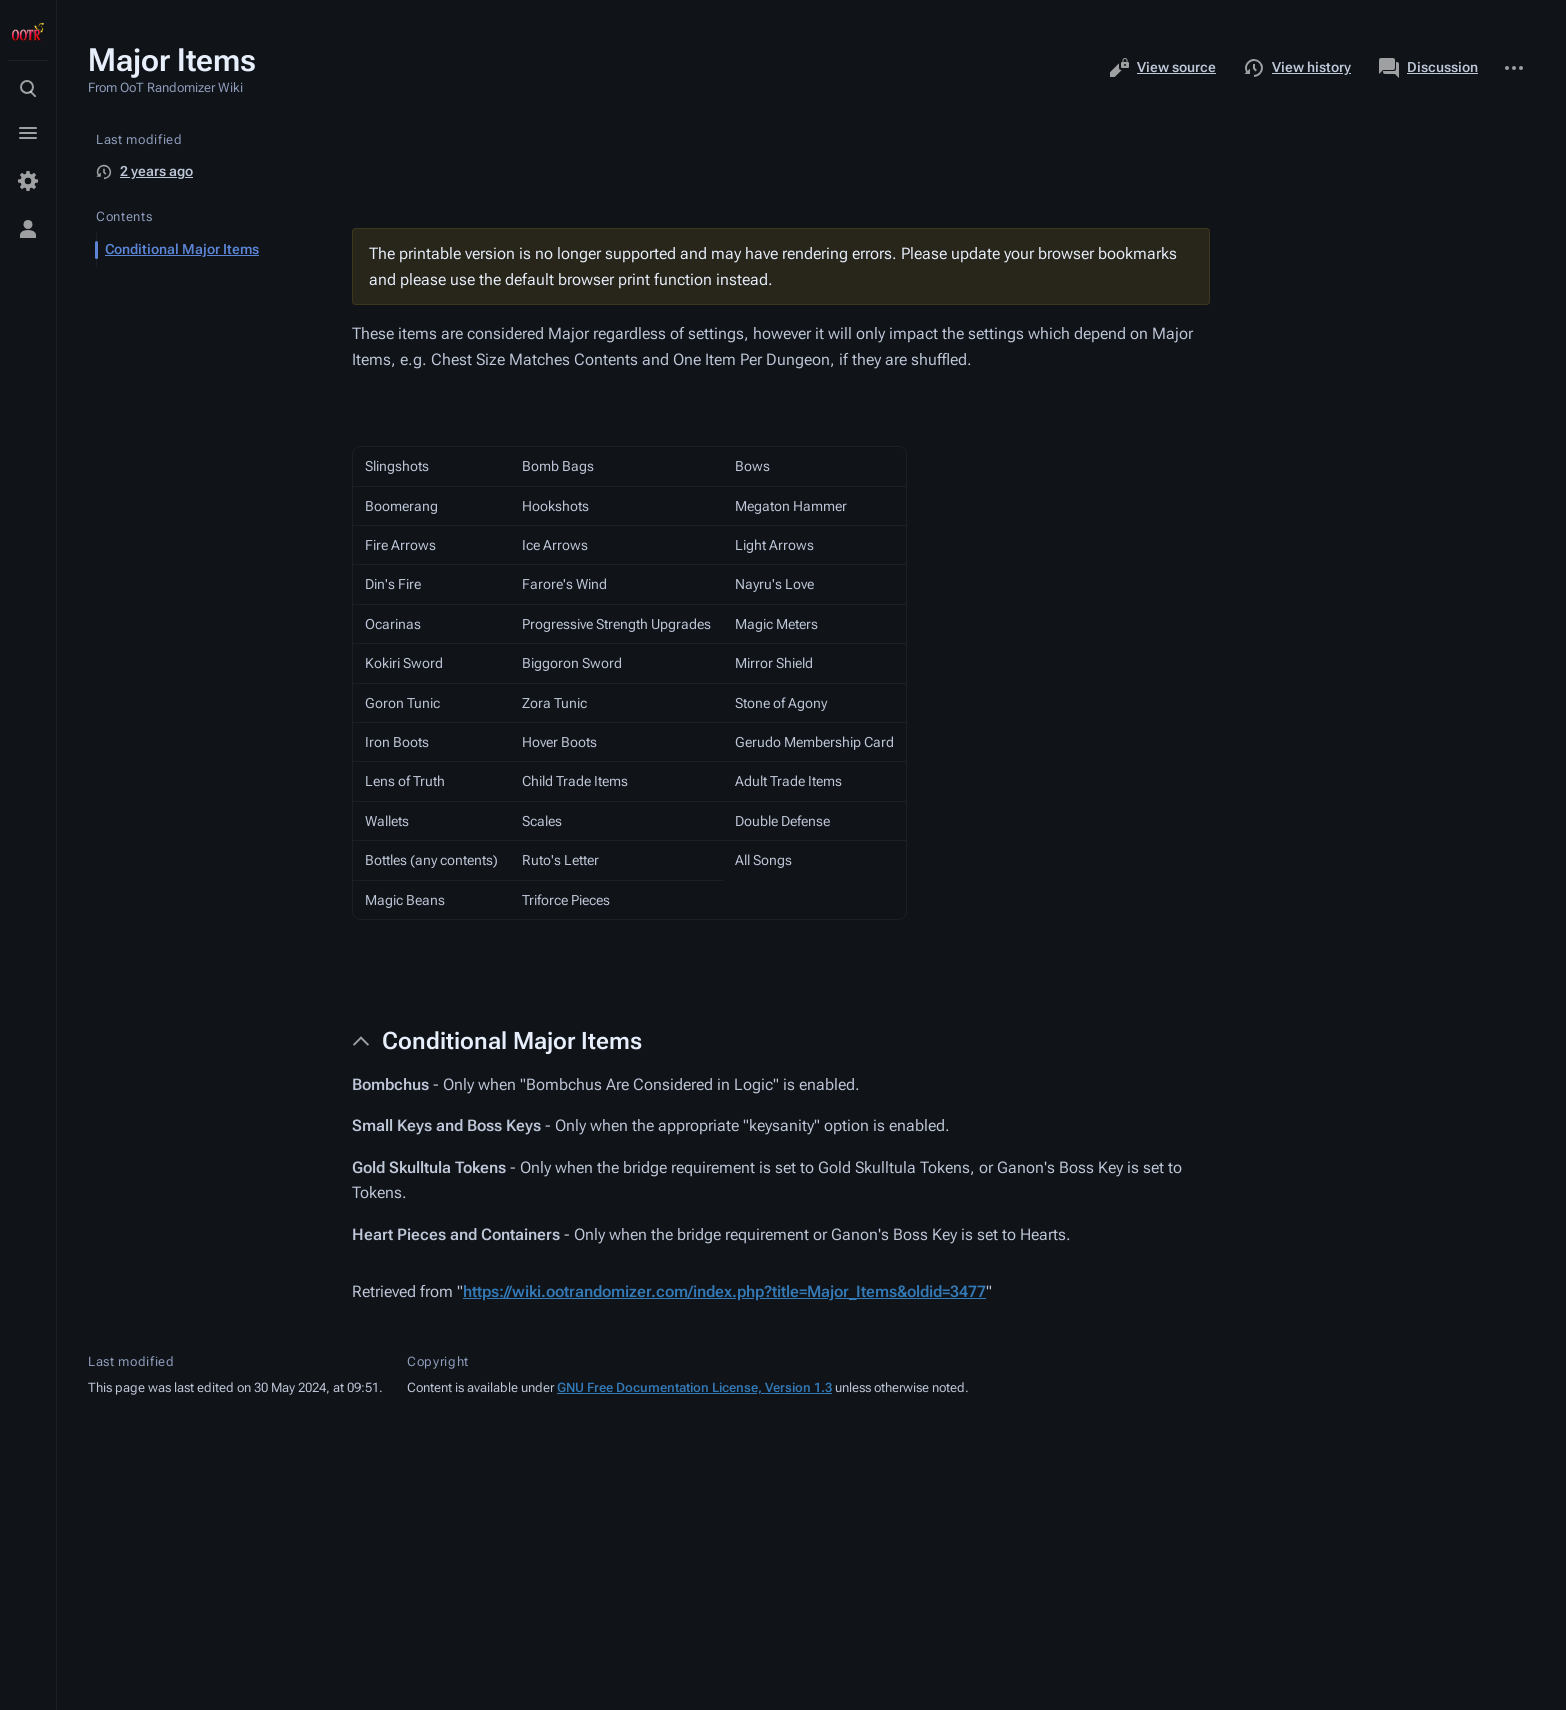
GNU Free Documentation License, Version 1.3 (694, 1387)
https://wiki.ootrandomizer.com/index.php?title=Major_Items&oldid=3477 (724, 1291)
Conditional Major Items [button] (512, 1041)
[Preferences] (28, 181)
